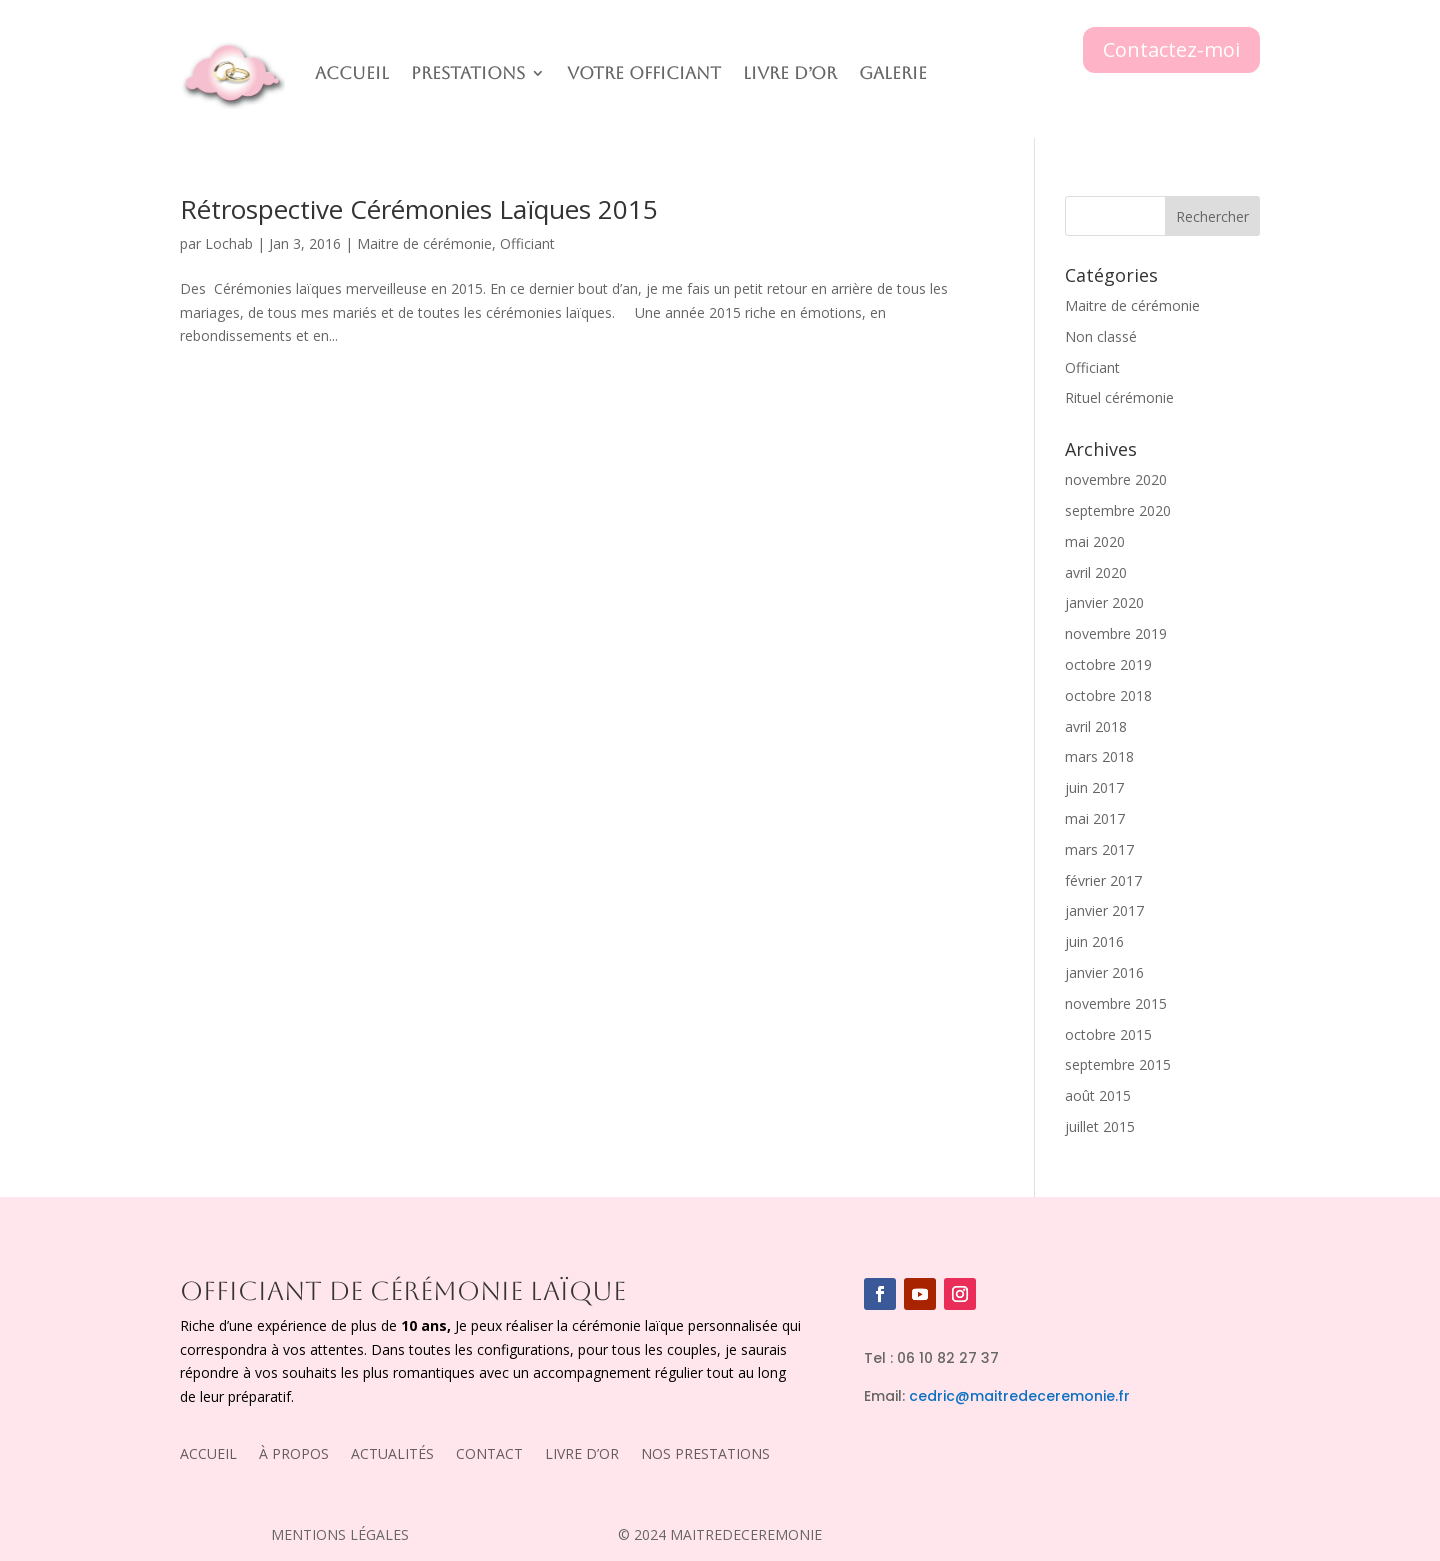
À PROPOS (294, 1455)
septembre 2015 (1118, 1064)
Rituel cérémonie (1119, 397)
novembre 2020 (1116, 479)
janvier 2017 (1104, 910)
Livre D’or (790, 73)
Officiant (527, 243)
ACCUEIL (208, 1455)
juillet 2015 (1100, 1126)
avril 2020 (1096, 572)
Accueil (352, 73)
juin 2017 (1094, 787)
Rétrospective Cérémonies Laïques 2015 (419, 209)
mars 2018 (1099, 756)
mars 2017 (1099, 849)
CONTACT (489, 1455)
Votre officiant (644, 73)
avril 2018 (1096, 726)
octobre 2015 (1108, 1034)
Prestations (468, 73)
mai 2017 (1095, 818)
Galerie (893, 73)
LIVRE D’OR (582, 1455)
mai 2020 (1095, 541)
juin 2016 (1094, 941)
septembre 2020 (1118, 510)
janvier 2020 (1104, 602)
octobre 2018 (1108, 695)
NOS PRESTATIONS (705, 1455)
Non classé (1101, 336)
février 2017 (1103, 880)
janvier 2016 (1104, 972)
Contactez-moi (1171, 49)
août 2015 (1098, 1095)
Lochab (229, 243)
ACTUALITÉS (392, 1455)
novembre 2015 (1116, 1003)
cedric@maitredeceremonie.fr (1019, 1396)
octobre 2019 (1108, 664)
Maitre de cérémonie (424, 243)
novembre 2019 (1116, 633)
